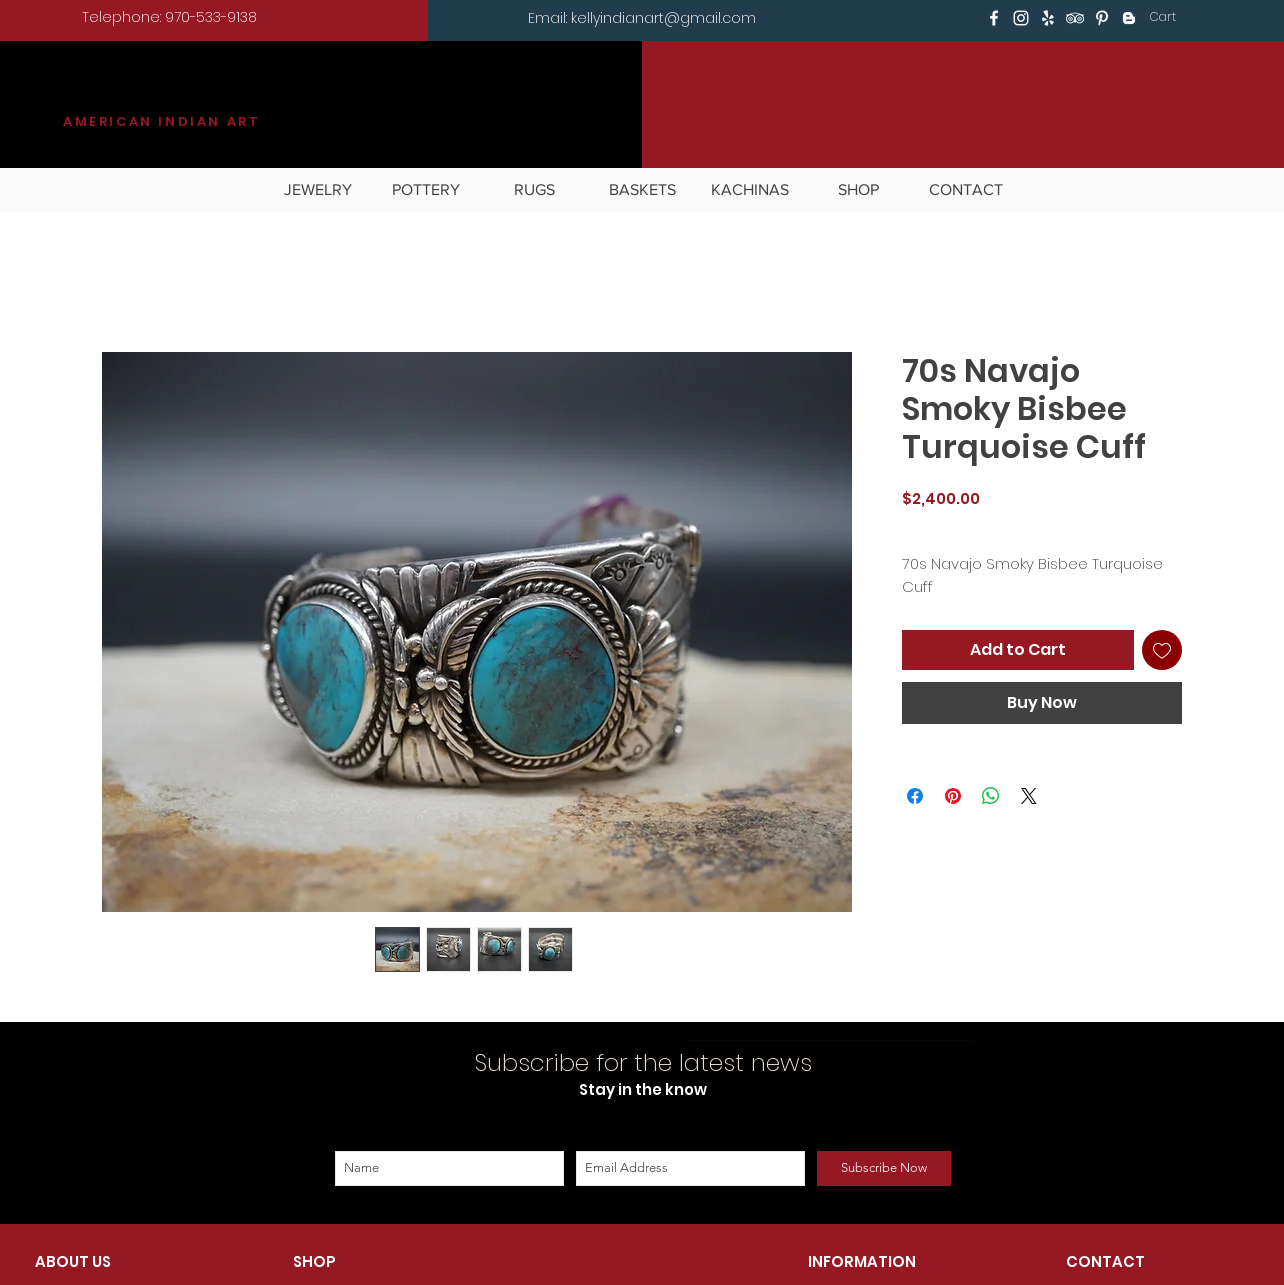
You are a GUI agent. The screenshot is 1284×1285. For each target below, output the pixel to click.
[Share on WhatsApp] (991, 796)
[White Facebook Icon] (994, 18)
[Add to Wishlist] (1162, 650)
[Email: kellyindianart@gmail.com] (642, 19)
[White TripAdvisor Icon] (1075, 18)
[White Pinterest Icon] (1102, 18)
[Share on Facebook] (915, 796)
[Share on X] (1029, 796)
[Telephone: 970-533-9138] (169, 18)
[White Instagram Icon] (1021, 18)
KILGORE (136, 96)
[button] (1176, 17)
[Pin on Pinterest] (953, 796)
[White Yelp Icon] (1048, 18)
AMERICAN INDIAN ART (161, 121)
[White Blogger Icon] (1129, 18)
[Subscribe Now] (884, 1168)
